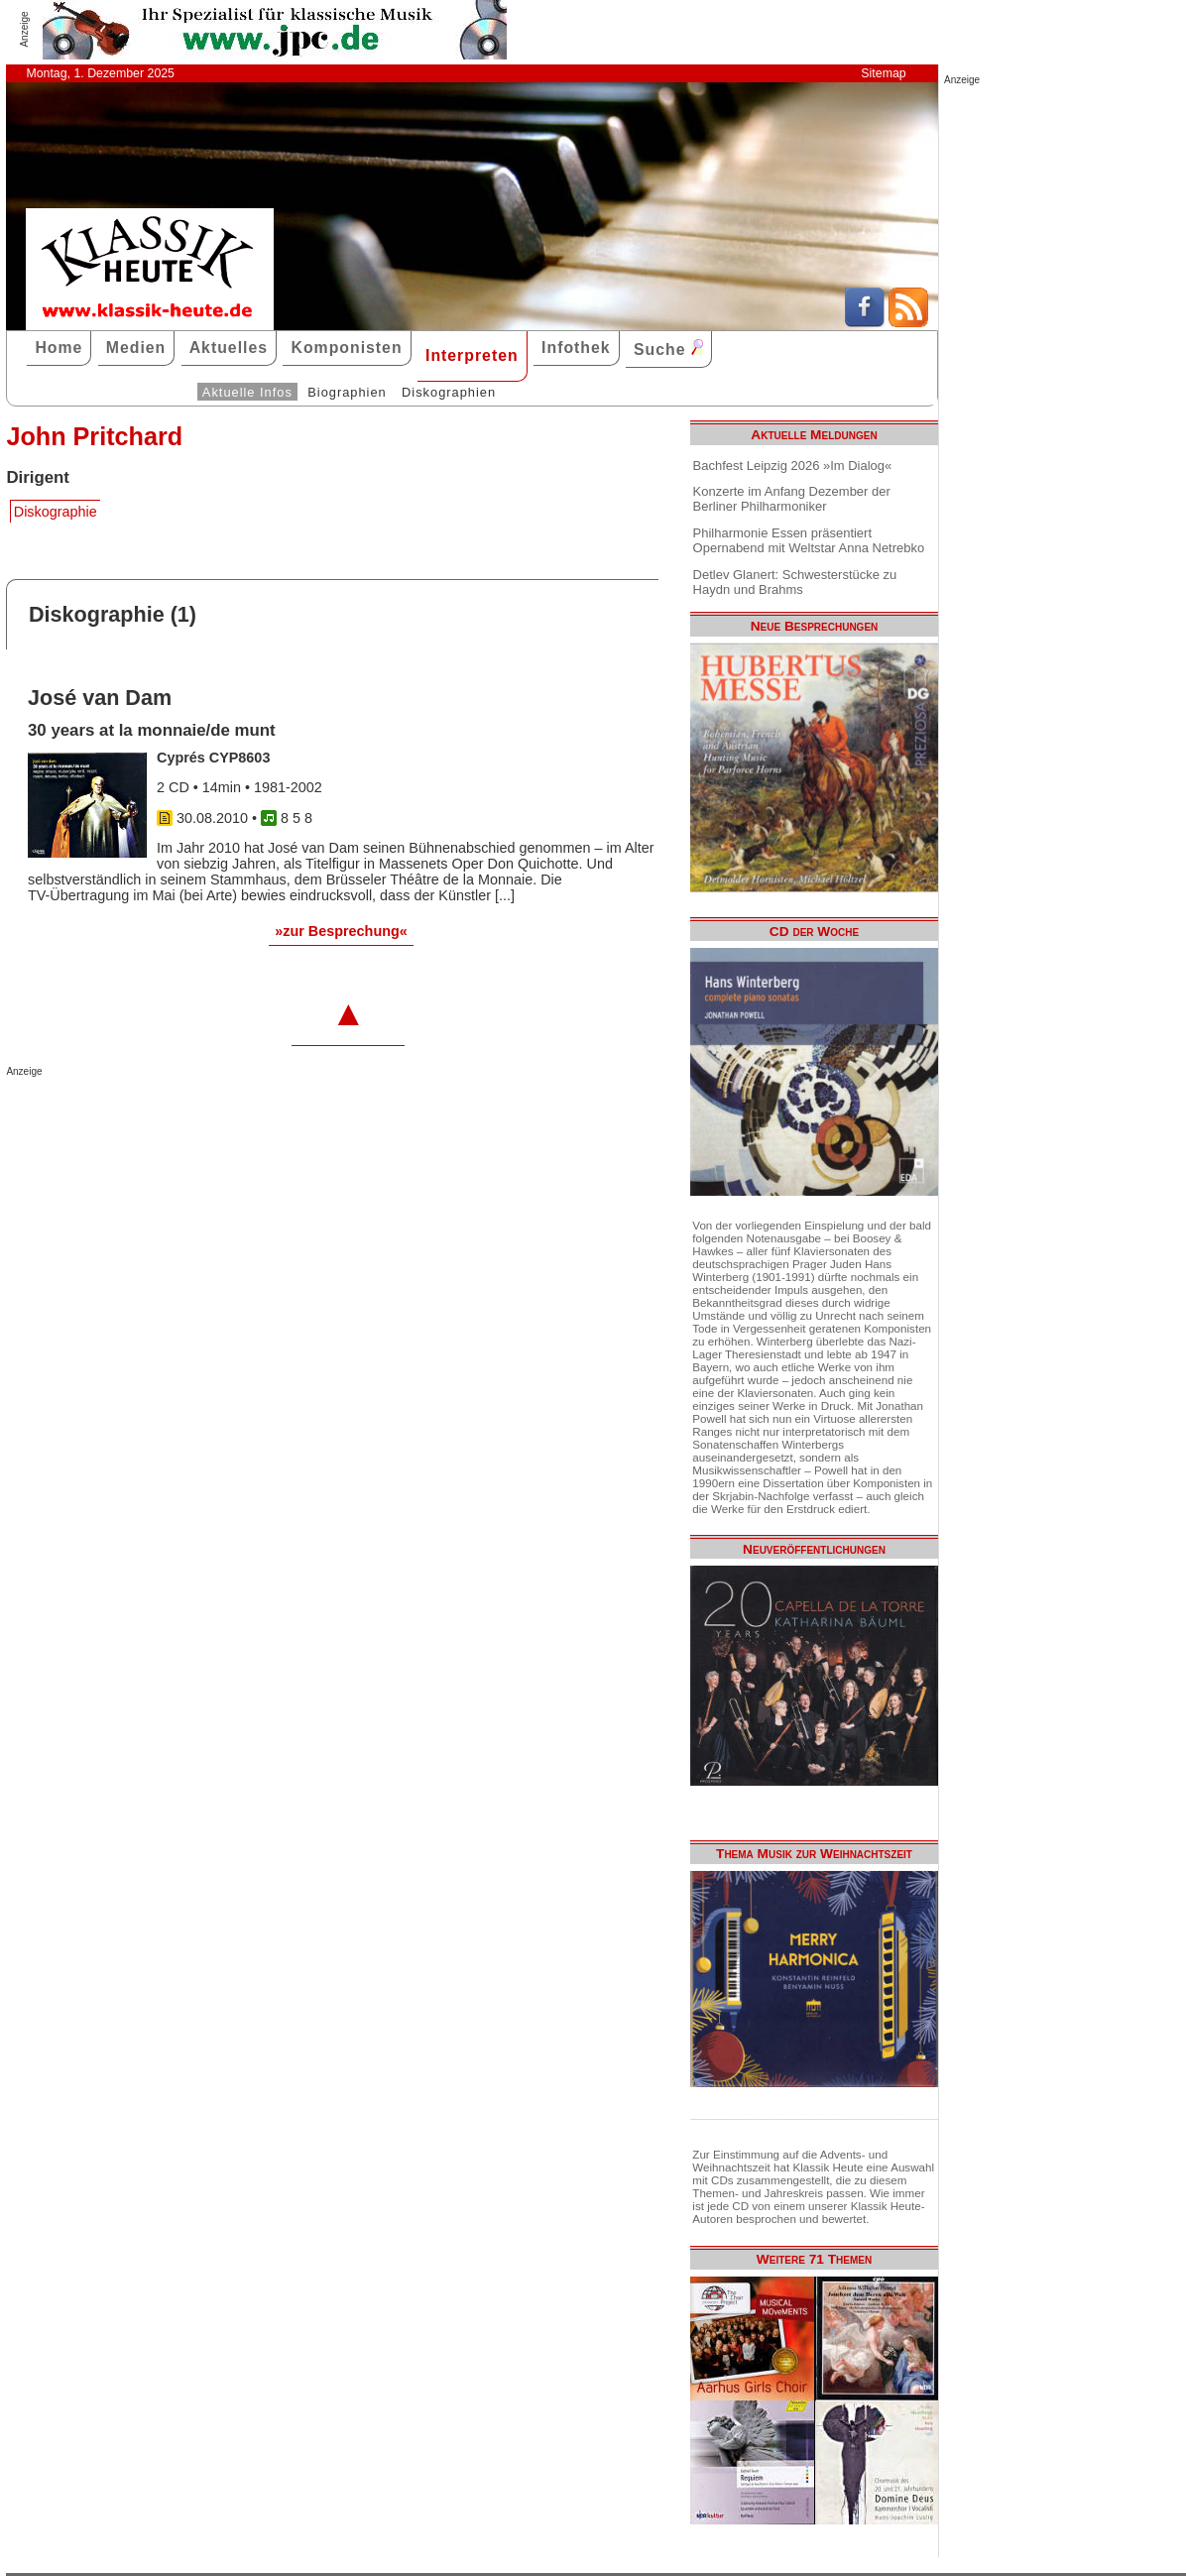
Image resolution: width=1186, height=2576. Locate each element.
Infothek (576, 347)
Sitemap (883, 73)
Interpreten (472, 355)
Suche (668, 348)
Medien (136, 347)
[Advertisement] (238, 1116)
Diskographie (55, 512)
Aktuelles (228, 347)
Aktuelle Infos (247, 392)
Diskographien (449, 392)
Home (58, 347)
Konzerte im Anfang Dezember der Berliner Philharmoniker (791, 499)
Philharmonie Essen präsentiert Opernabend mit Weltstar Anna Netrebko (809, 540)
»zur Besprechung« (341, 931)
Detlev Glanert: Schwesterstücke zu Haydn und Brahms (795, 582)
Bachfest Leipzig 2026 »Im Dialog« (792, 465)
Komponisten (346, 347)
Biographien (346, 392)
